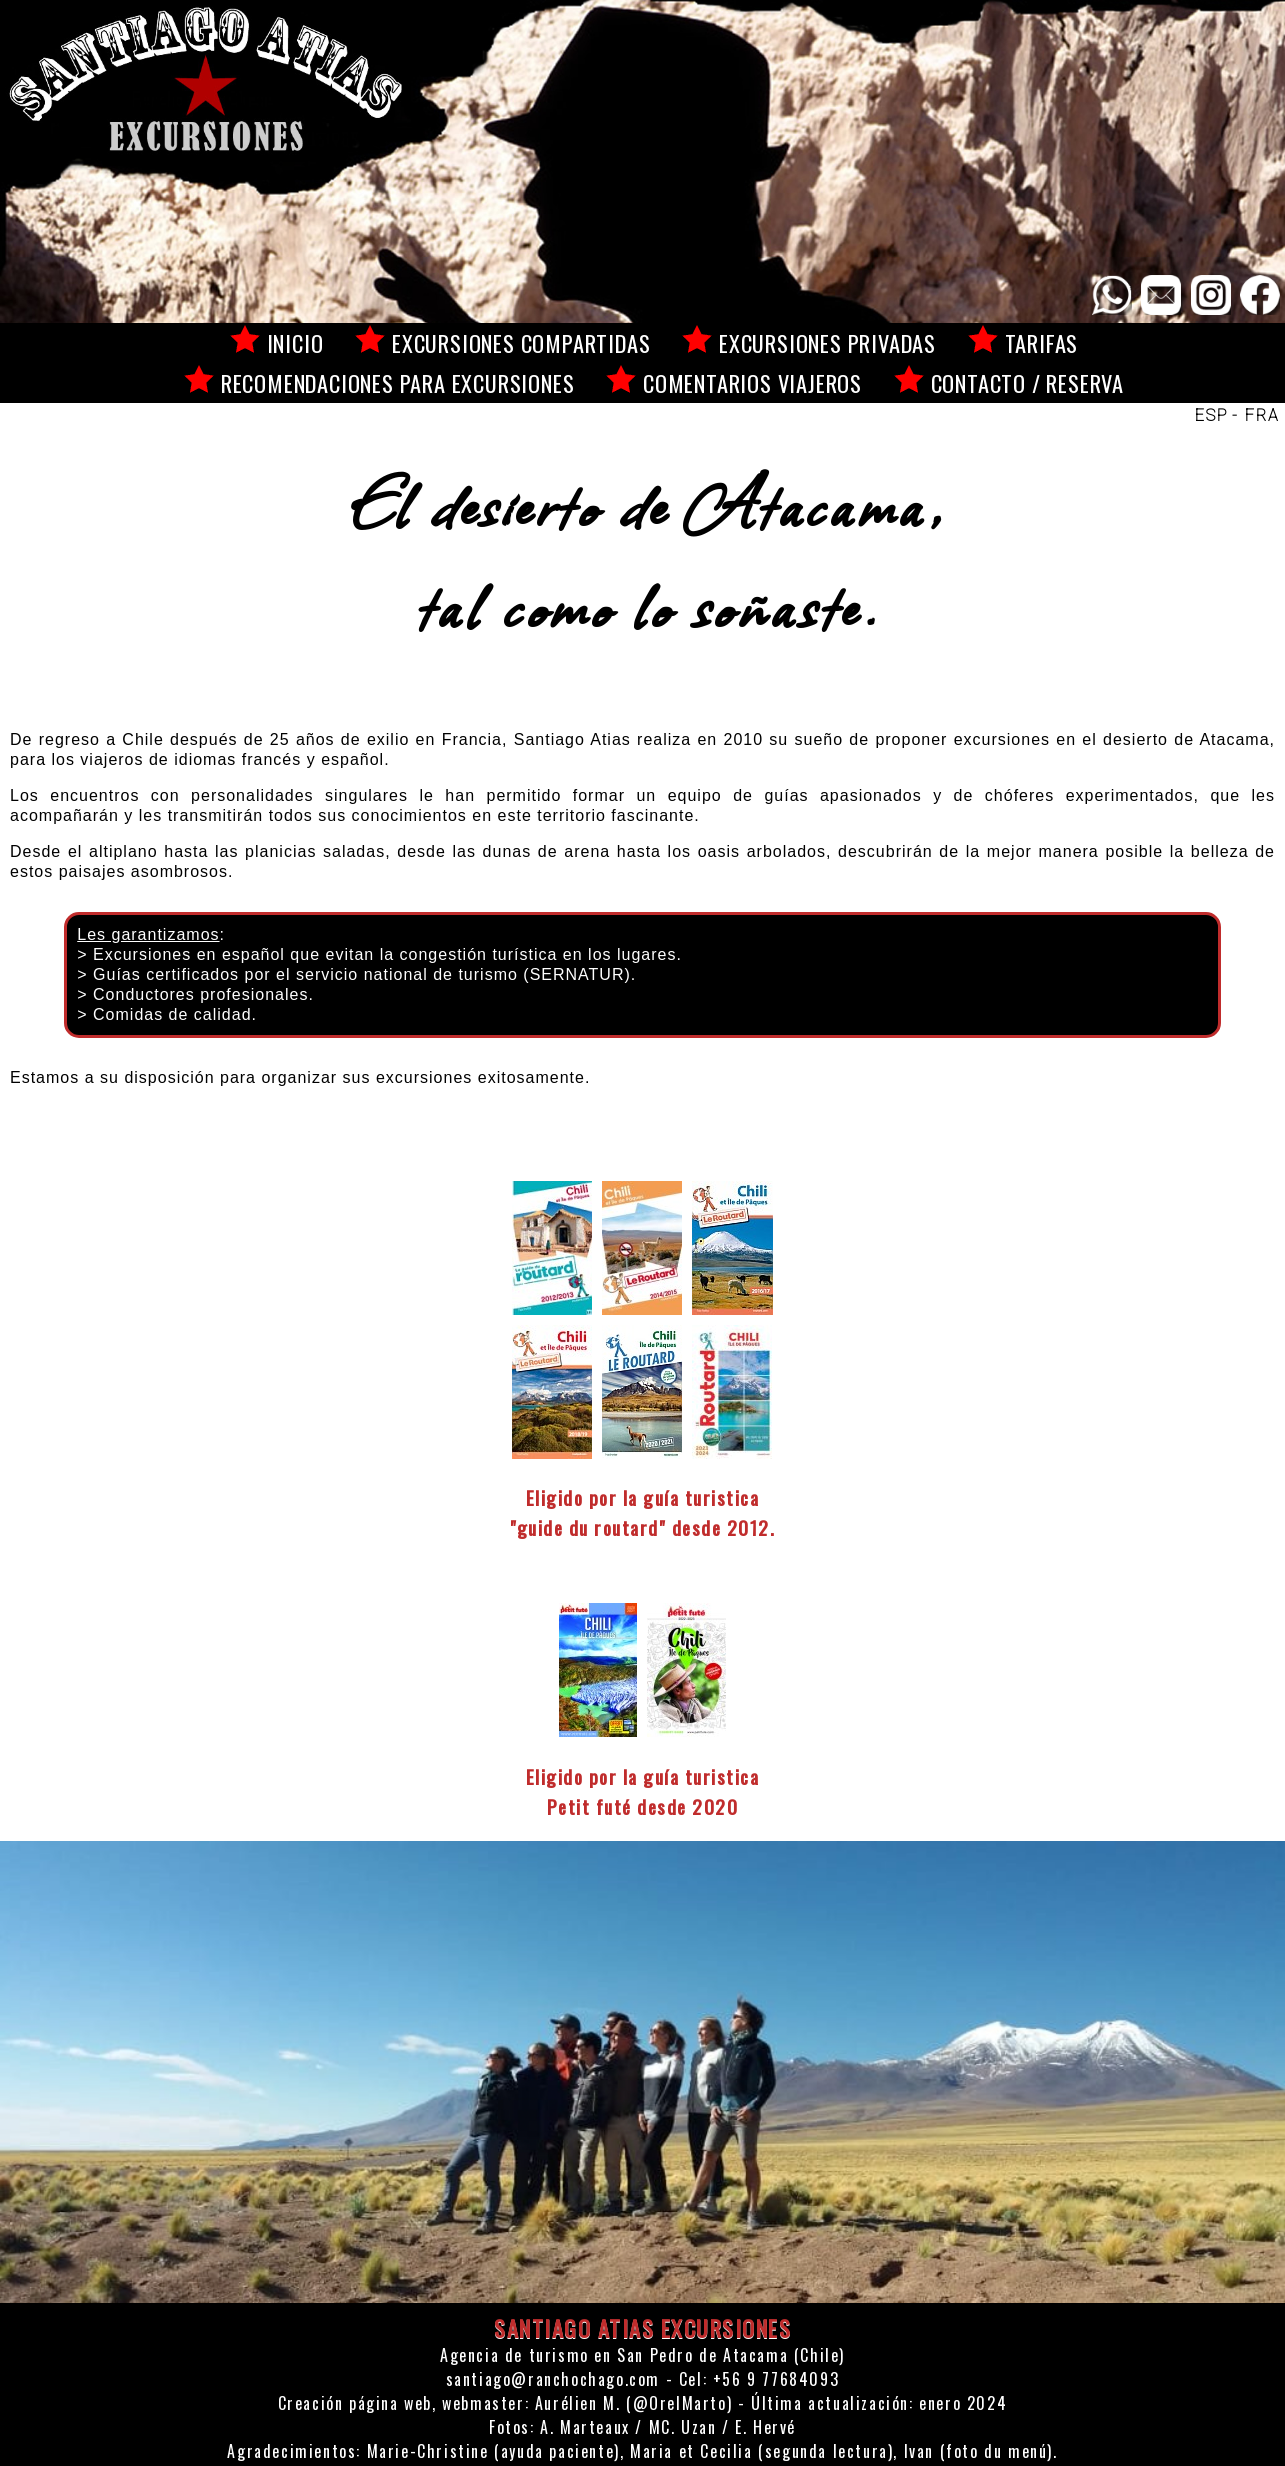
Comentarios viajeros (752, 382)
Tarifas (1042, 342)
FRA (1262, 415)
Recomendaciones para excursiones (398, 382)
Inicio (295, 342)
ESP (1212, 415)
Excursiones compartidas (521, 342)
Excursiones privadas (827, 342)
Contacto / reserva (1027, 382)
